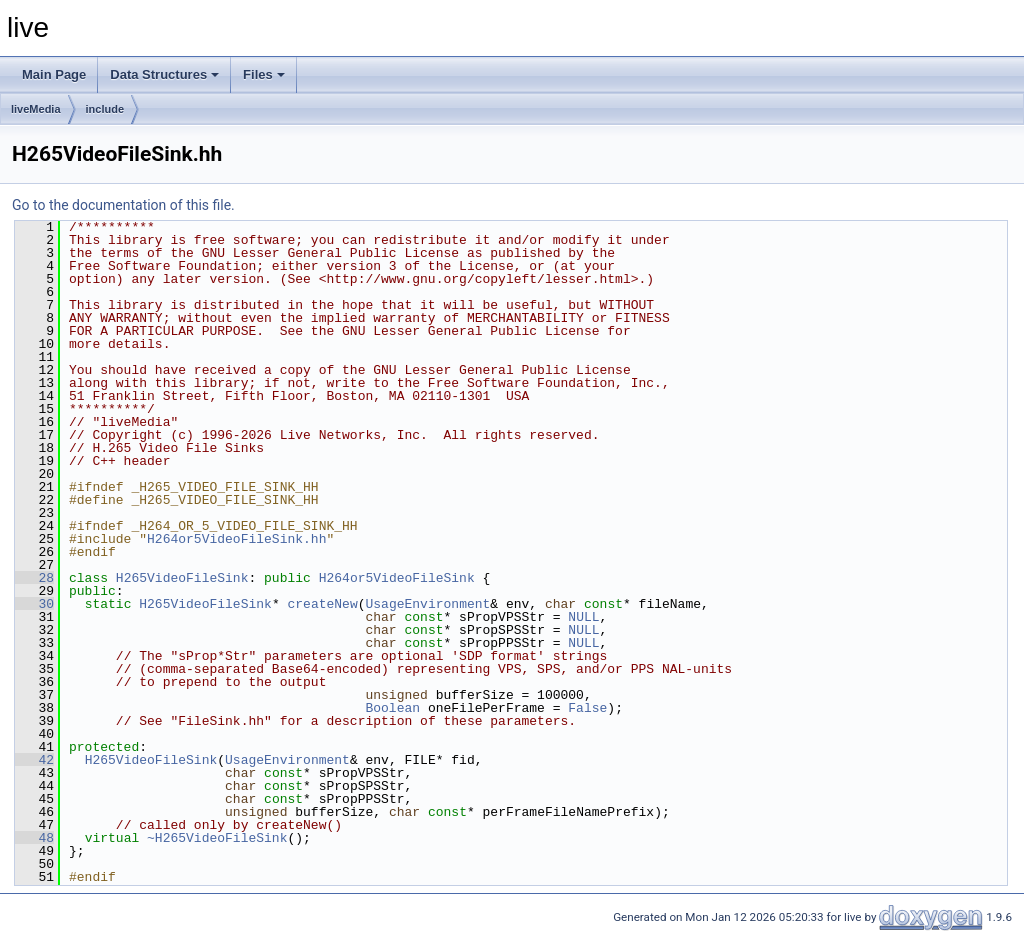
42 (34, 760)
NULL (583, 617)
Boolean (392, 708)
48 (34, 838)
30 (34, 604)
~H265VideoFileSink (217, 838)
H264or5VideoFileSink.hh (236, 539)
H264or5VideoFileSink (397, 578)
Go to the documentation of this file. (123, 205)
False (587, 708)
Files (264, 74)
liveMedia (36, 109)
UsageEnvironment (427, 604)
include (105, 109)
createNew (322, 604)
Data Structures (164, 74)
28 (34, 578)
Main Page (54, 74)
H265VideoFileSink (182, 578)
